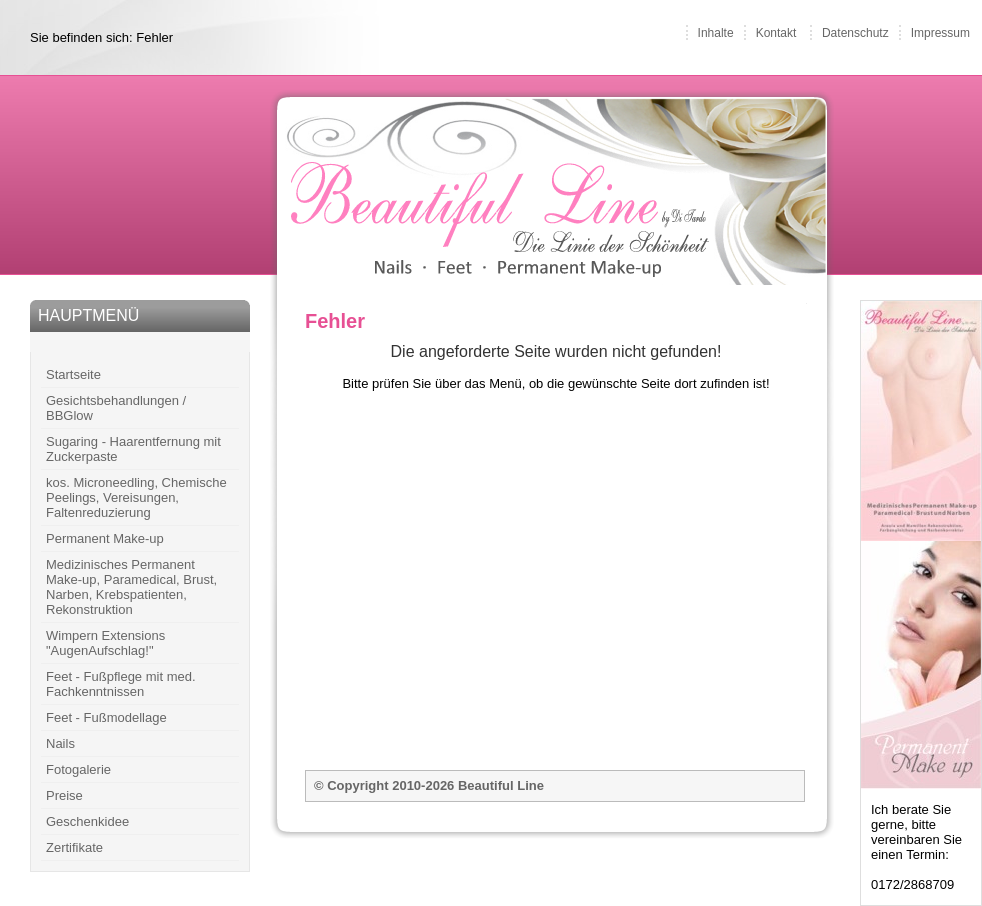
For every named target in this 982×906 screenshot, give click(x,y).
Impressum (940, 33)
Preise (64, 795)
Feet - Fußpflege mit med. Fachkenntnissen (121, 684)
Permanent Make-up (105, 538)
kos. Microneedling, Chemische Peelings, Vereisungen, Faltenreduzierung (136, 497)
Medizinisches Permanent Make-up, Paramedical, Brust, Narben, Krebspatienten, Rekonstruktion (131, 587)
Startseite (73, 374)
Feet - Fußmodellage (106, 717)
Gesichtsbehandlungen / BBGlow (116, 408)
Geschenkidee (87, 821)
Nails (60, 743)
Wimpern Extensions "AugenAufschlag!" (105, 643)
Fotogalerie (78, 769)
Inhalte (716, 33)
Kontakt (776, 33)
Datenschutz (855, 33)
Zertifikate (74, 847)
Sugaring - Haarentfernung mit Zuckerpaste (133, 449)
